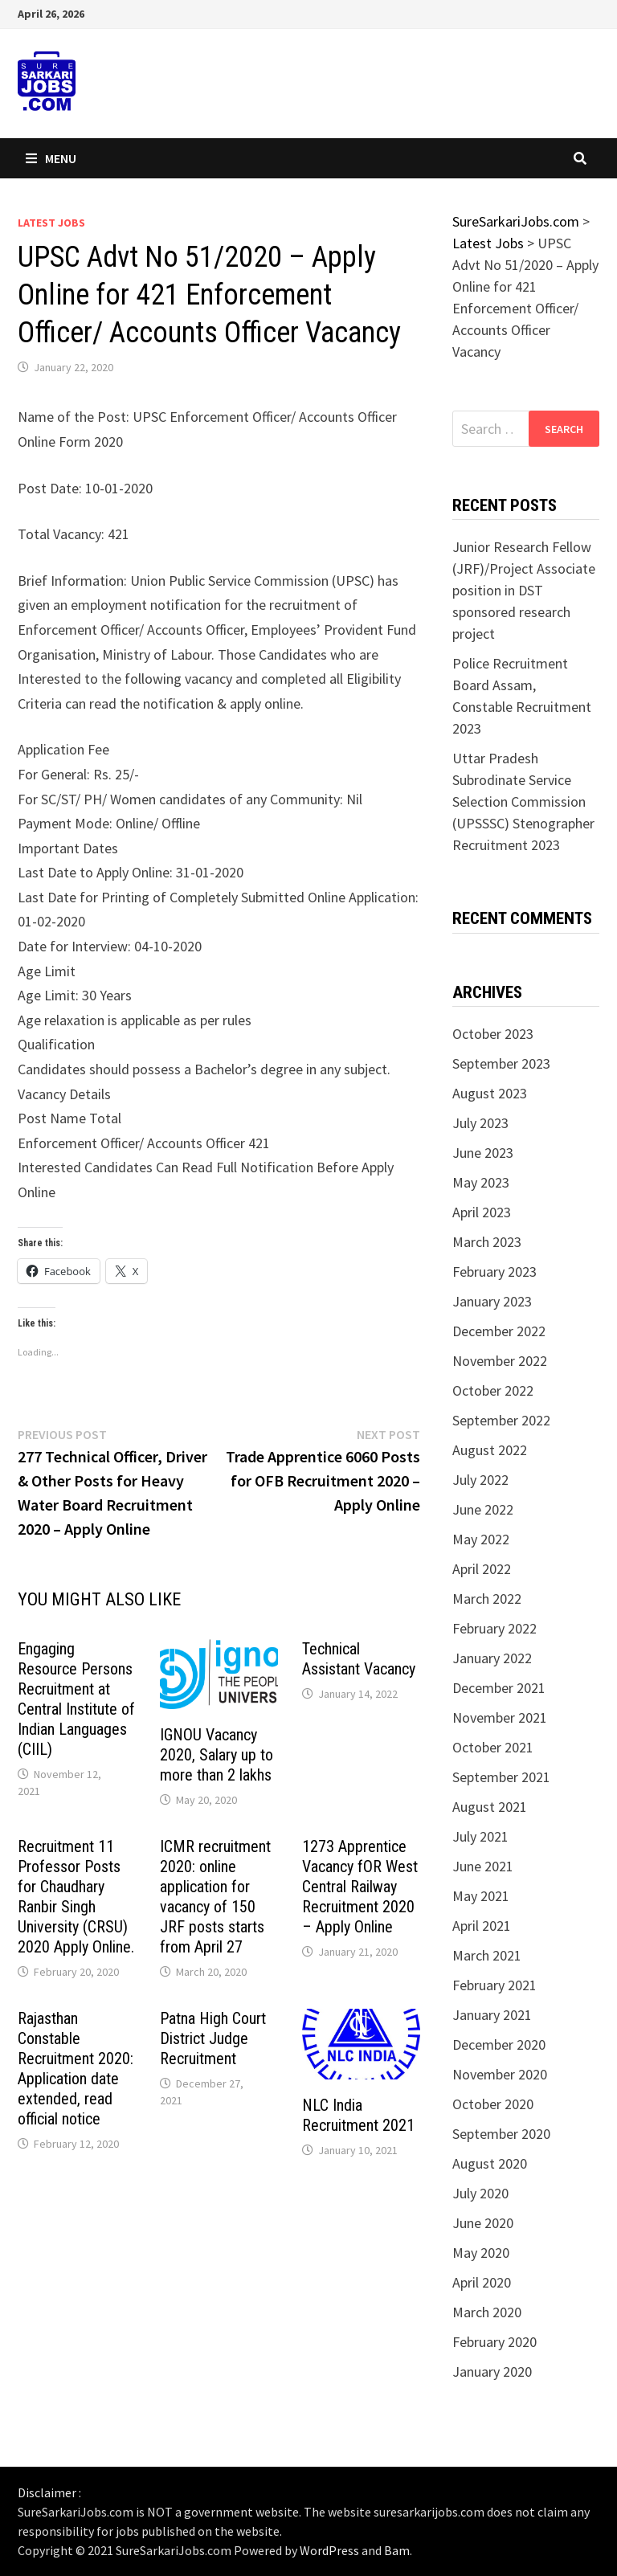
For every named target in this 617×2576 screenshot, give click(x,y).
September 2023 (501, 1063)
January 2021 (492, 2015)
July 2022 (480, 1479)
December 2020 (498, 2044)
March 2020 (486, 2312)
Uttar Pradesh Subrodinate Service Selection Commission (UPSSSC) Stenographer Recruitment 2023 (523, 801)
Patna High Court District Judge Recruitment (213, 2038)
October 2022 (492, 1390)
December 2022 (498, 1331)
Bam (397, 2550)
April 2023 (481, 1212)
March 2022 (486, 1598)
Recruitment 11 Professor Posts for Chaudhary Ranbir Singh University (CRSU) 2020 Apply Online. (76, 1897)
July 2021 (480, 1836)
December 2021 (498, 1687)
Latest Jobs (51, 222)
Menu (51, 158)
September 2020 (501, 2133)
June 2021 (482, 1866)
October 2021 (492, 1747)
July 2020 (480, 2193)
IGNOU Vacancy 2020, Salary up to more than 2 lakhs (216, 1755)
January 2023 (492, 1301)
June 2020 (482, 2223)
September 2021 (501, 1777)
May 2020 (480, 2252)
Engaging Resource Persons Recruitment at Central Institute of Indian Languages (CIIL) (76, 1699)
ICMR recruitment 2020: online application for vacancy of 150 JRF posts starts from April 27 (215, 1897)
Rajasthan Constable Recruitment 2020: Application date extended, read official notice (75, 2068)
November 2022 (499, 1360)
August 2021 (489, 1806)
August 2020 (489, 2163)
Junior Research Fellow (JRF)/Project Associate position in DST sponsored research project (523, 590)
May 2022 (480, 1539)
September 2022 (501, 1420)
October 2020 (492, 2104)
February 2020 (494, 2342)
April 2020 (481, 2282)
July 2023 (480, 1123)
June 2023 (482, 1152)
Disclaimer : (49, 2492)
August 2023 (489, 1093)
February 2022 (494, 1628)
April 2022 (481, 1569)
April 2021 (481, 1925)
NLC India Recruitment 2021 (358, 2115)
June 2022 (482, 1509)
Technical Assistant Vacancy (358, 1658)
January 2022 (492, 1658)
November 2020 (499, 2074)
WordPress (329, 2550)
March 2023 (486, 1242)
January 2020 (492, 2371)
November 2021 (499, 1717)
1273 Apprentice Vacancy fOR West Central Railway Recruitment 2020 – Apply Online (360, 1886)
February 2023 (494, 1271)
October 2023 (492, 1033)
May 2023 (480, 1182)
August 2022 (489, 1450)
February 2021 (494, 1985)
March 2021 (486, 1955)
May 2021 (480, 1896)
